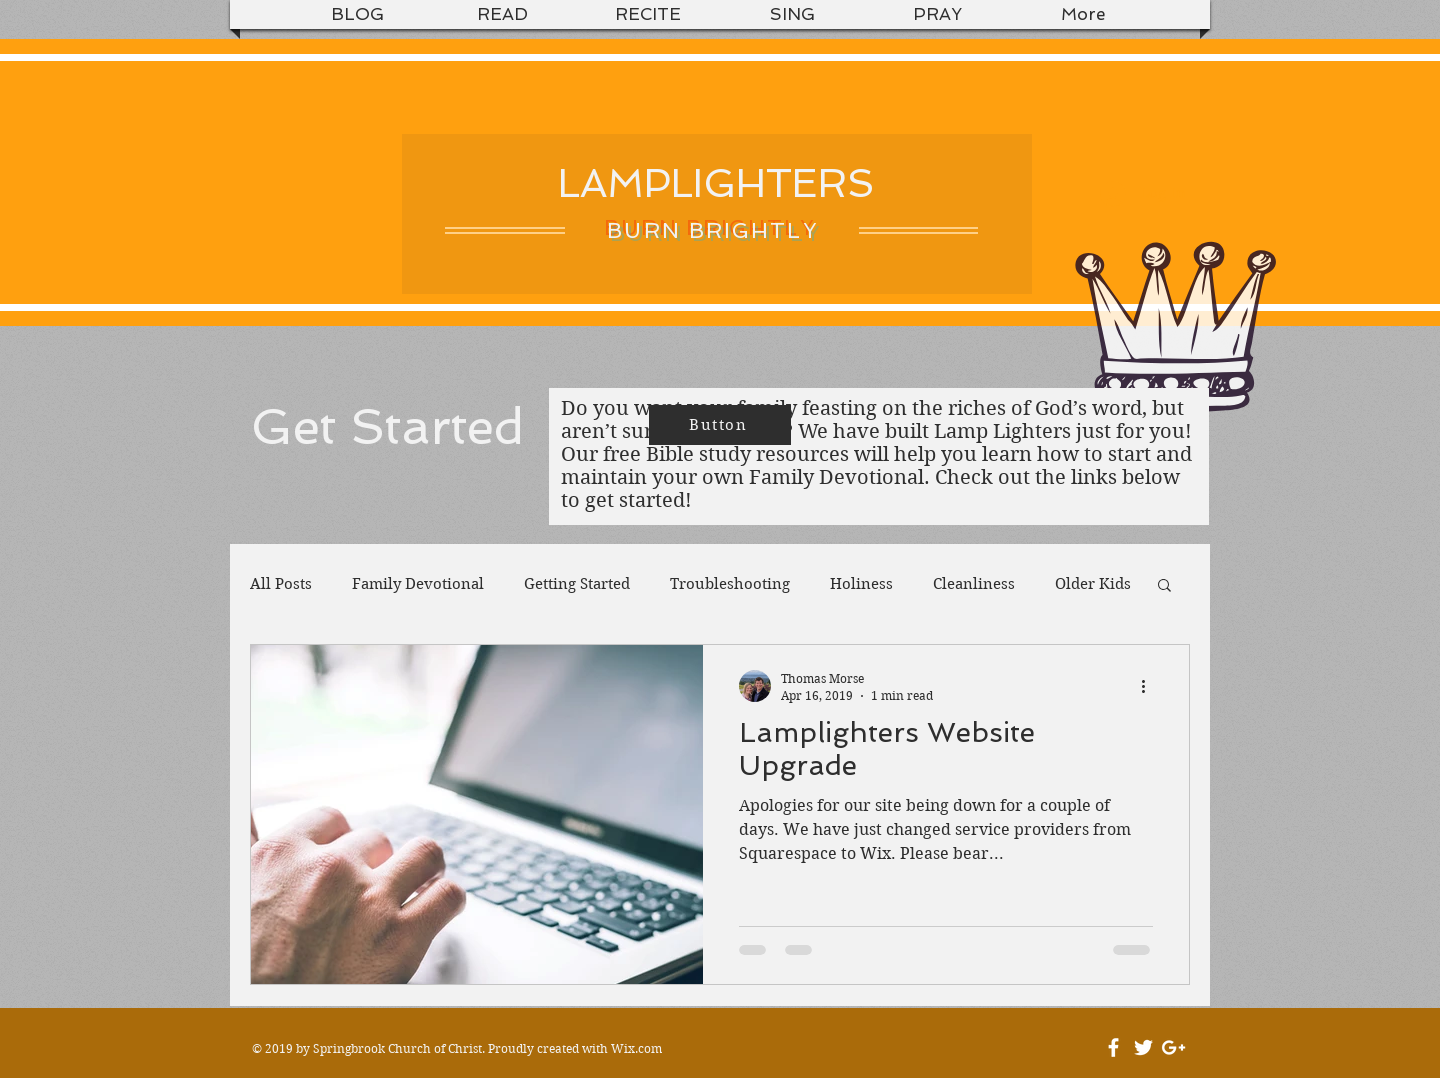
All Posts (281, 584)
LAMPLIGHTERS (716, 183)
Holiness (861, 584)
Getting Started (577, 584)
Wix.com (636, 1048)
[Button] (720, 425)
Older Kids (1093, 584)
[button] (1164, 586)
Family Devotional (418, 584)
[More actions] (1150, 686)
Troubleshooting (730, 584)
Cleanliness (974, 584)
